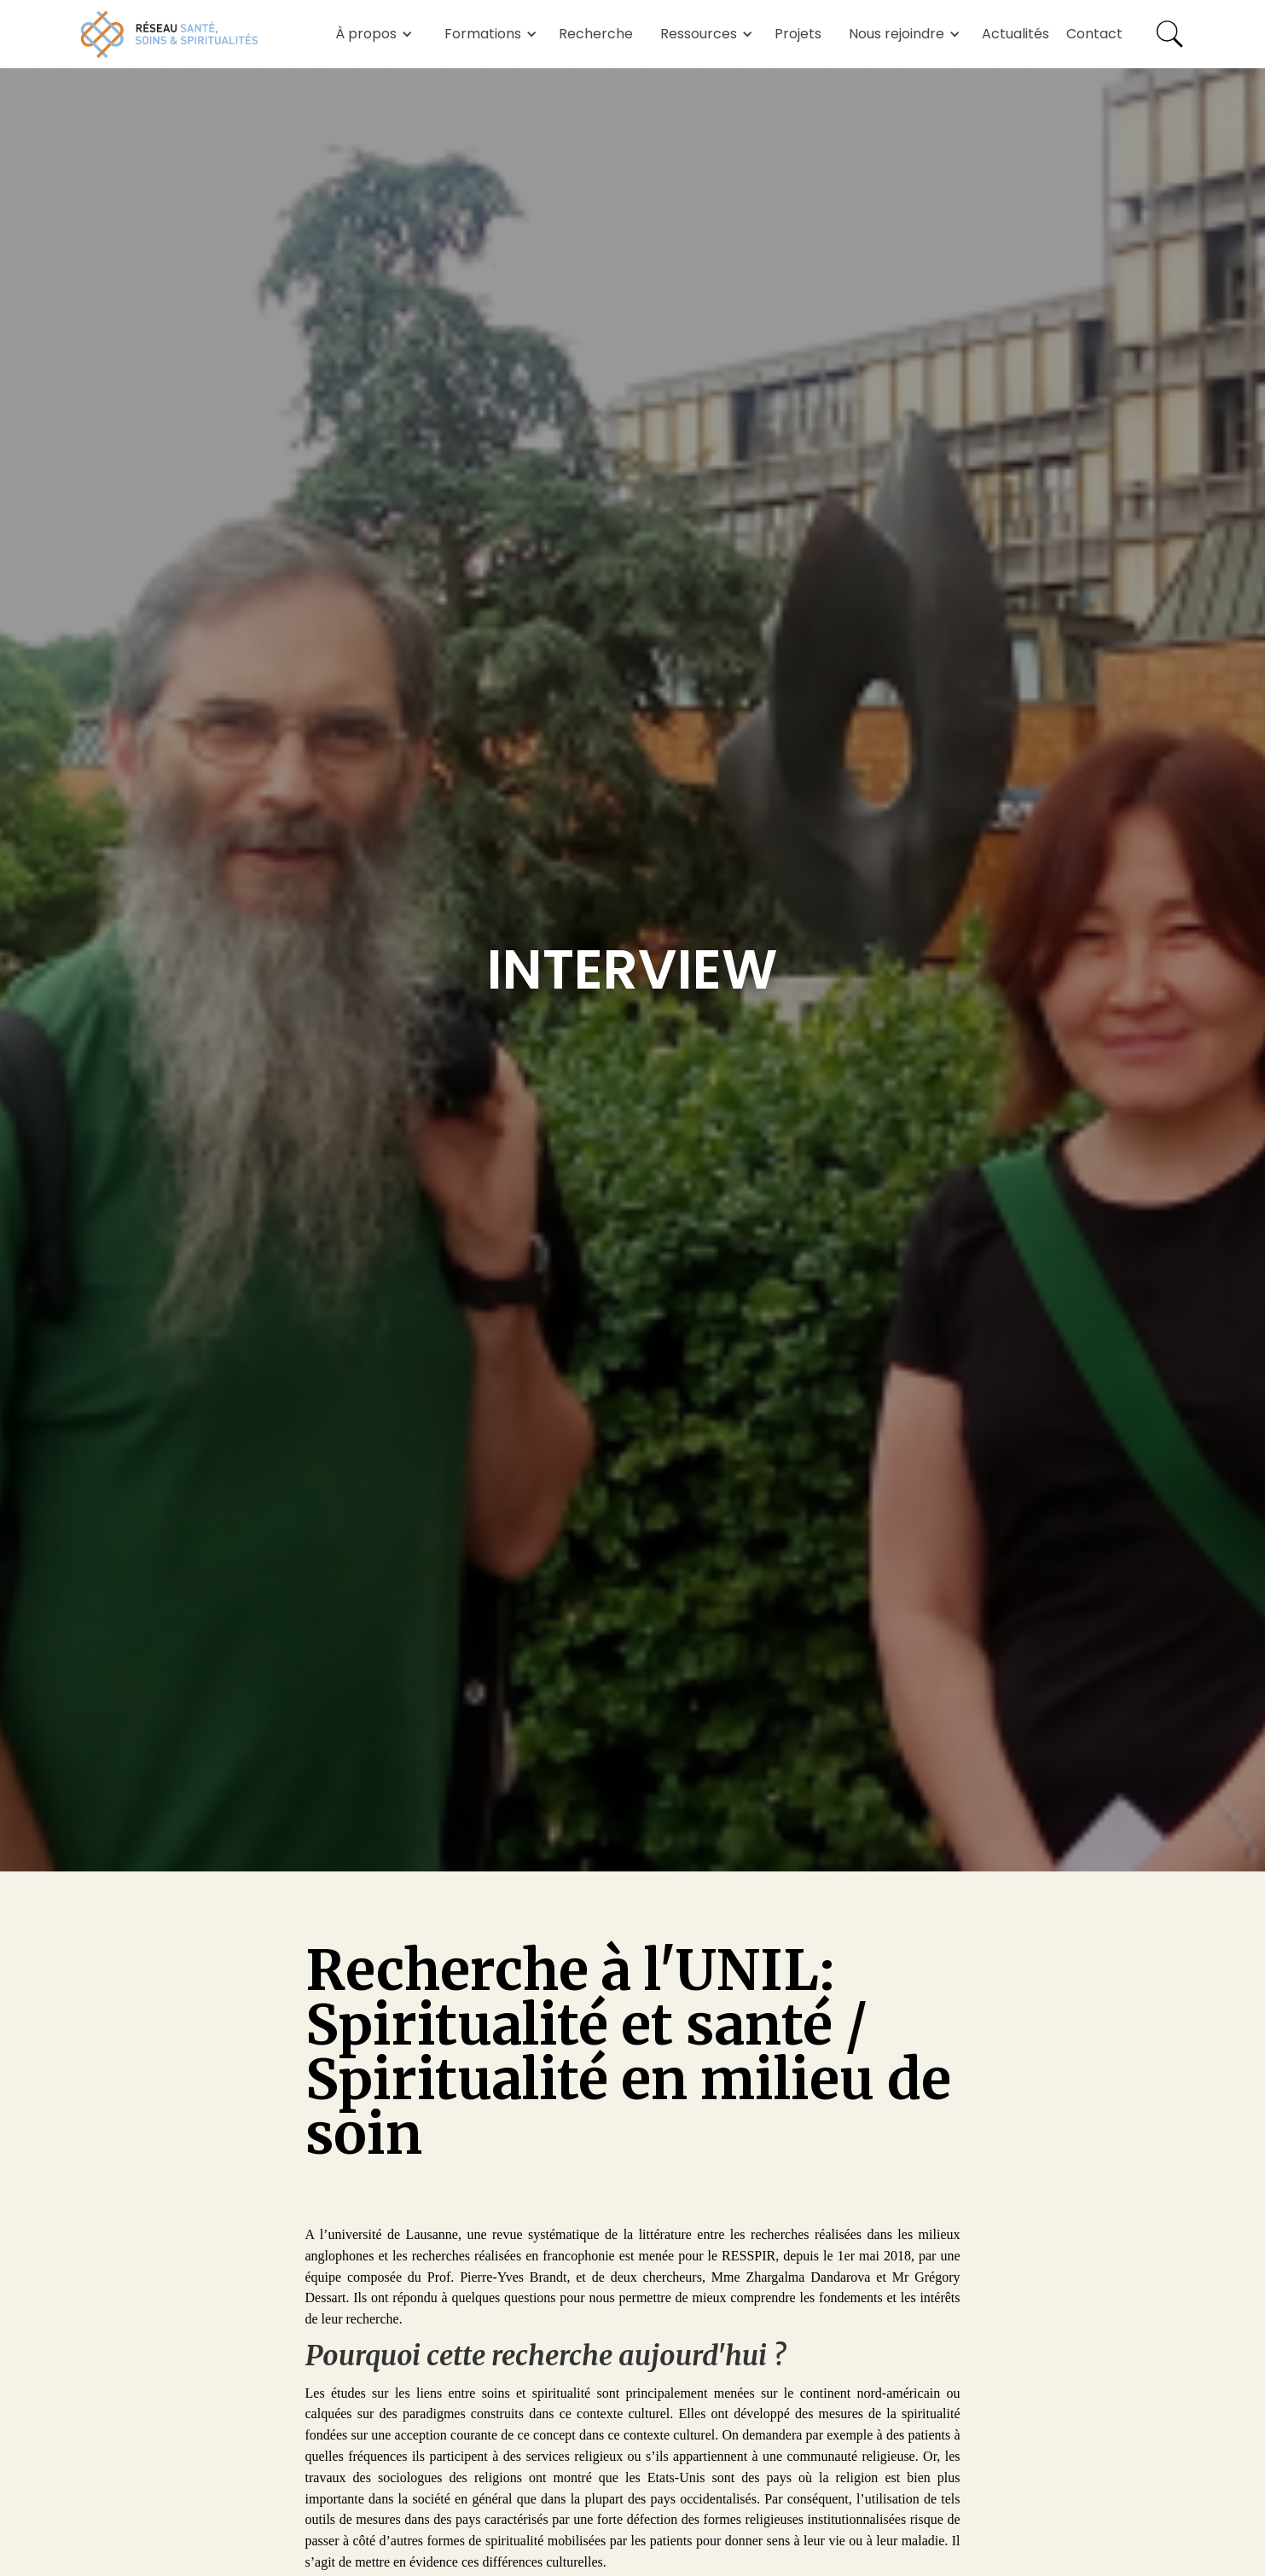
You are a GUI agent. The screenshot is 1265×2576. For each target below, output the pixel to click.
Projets (798, 34)
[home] (169, 34)
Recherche (596, 34)
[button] (371, 34)
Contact (1094, 34)
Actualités (1015, 34)
